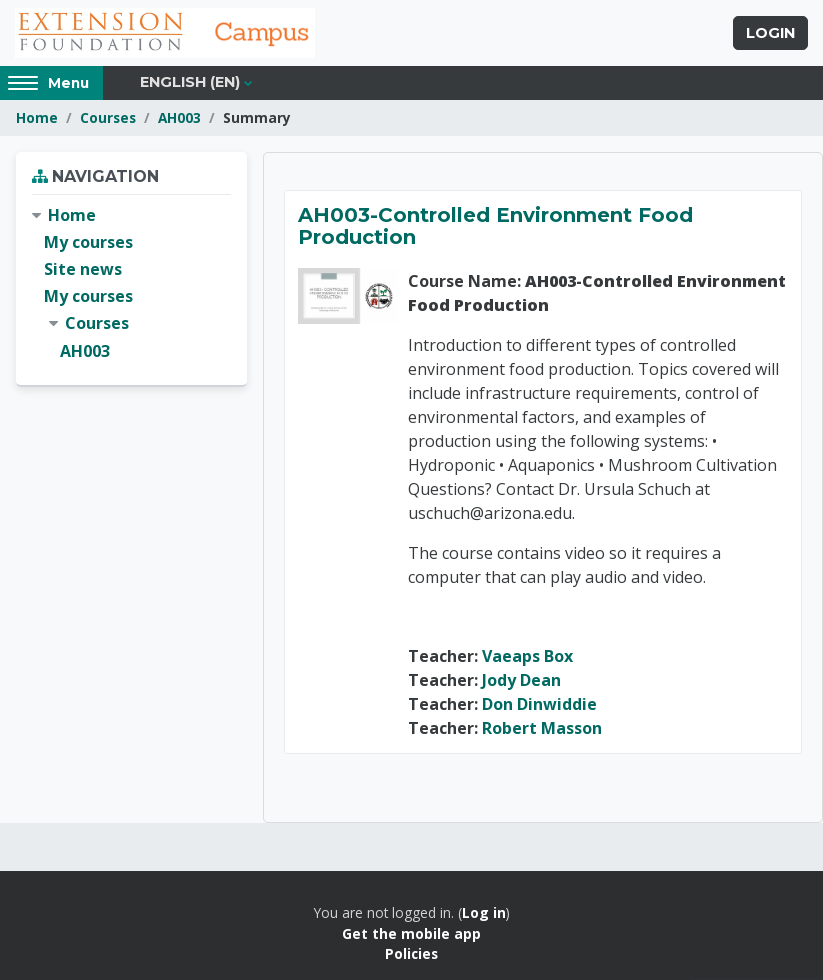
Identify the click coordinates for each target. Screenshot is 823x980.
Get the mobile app (411, 933)
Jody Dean (521, 680)
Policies (411, 953)
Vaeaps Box (527, 656)
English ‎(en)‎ (190, 82)
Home (37, 117)
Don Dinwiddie (539, 704)
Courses (108, 117)
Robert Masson (542, 728)
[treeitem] (131, 283)
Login (770, 33)
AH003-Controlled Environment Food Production (495, 226)
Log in (484, 912)
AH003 (179, 117)
